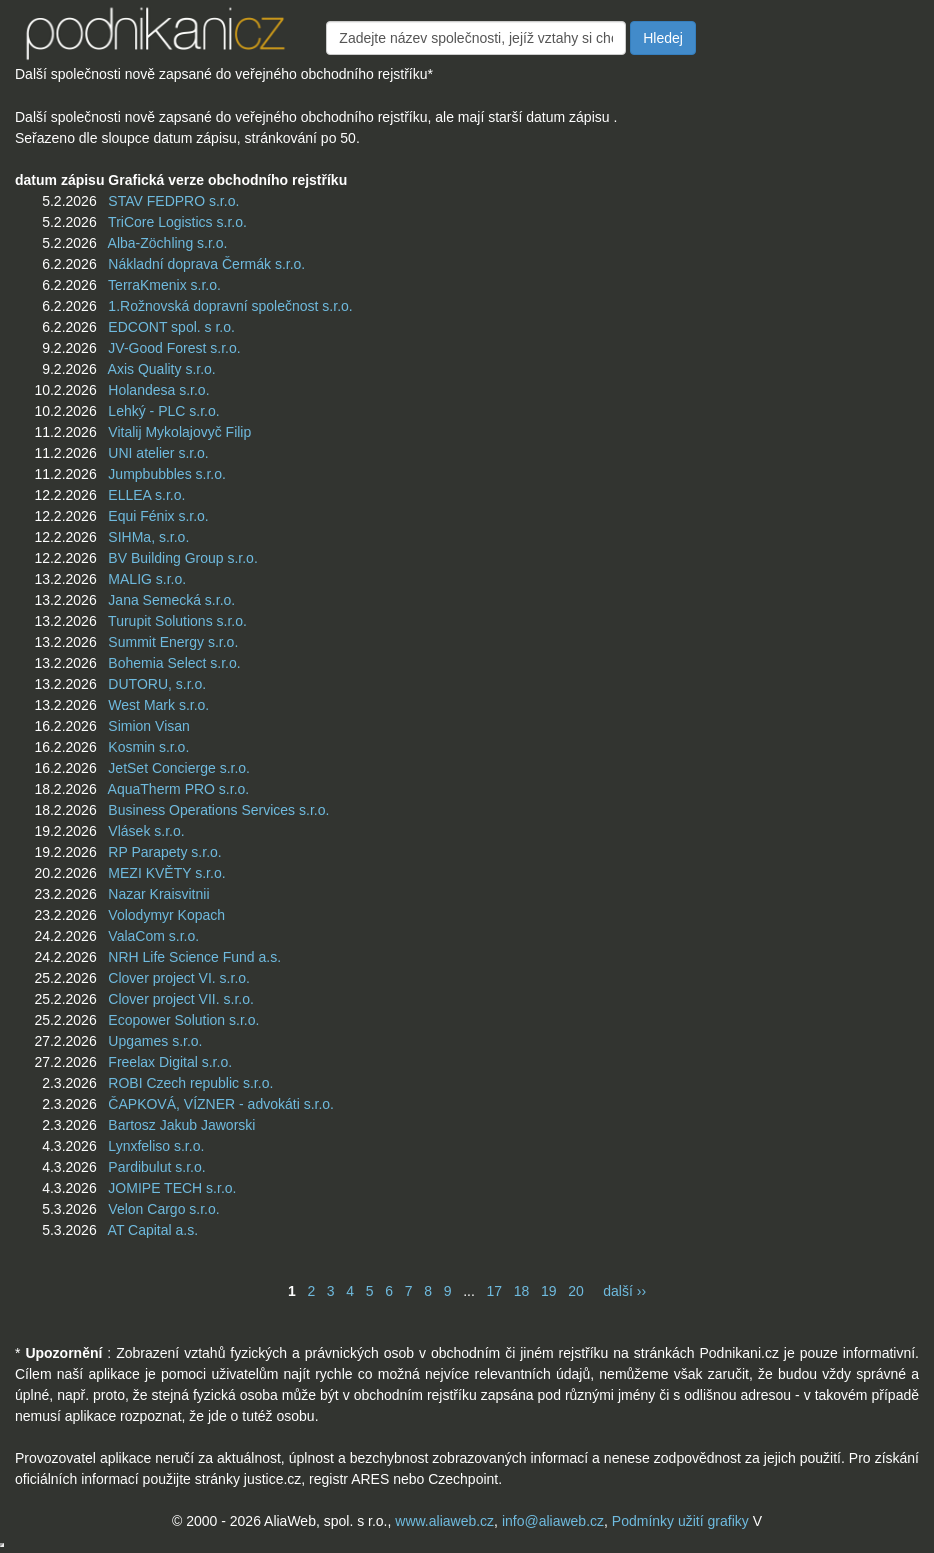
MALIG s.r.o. (147, 579)
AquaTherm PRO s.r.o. (179, 789)
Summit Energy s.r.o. (173, 642)
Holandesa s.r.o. (158, 390)
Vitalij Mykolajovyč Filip (179, 432)
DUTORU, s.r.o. (157, 684)
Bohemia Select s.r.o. (174, 663)
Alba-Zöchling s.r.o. (168, 243)
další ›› (624, 1291)
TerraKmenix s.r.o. (164, 285)
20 (576, 1291)
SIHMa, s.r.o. (148, 537)
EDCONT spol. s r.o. (171, 327)
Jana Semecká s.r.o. (171, 600)
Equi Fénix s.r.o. (158, 516)
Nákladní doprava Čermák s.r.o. (206, 264)
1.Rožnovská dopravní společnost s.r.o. (230, 306)
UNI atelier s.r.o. (158, 453)
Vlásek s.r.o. (146, 831)
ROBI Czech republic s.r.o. (190, 1083)
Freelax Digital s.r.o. (170, 1062)
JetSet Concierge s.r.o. (179, 768)
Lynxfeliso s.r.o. (156, 1146)
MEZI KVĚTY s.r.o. (166, 873)
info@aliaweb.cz (553, 1521)
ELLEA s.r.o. (146, 495)
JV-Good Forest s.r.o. (174, 348)
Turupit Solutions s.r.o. (177, 621)
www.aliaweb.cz (444, 1521)
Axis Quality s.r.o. (162, 369)
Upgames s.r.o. (155, 1041)
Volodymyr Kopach (166, 915)
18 (522, 1291)
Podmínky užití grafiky (680, 1521)
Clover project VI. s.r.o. (179, 978)
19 (549, 1291)
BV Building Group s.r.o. (182, 558)
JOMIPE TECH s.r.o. (172, 1188)
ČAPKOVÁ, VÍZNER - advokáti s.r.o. (221, 1104)
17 (494, 1291)
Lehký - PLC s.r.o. (163, 411)
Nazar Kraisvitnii (158, 894)
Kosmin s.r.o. (148, 747)
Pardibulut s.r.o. (156, 1167)
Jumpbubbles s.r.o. (167, 474)
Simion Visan (148, 726)
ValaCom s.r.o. (153, 936)
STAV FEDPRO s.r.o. (173, 201)
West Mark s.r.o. (158, 705)
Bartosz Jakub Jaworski (181, 1125)
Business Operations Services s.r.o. (218, 810)
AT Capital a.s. (153, 1230)
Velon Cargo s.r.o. (163, 1209)
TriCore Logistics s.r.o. (177, 222)
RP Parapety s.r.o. (164, 852)
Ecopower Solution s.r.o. (183, 1020)
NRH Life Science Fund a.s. (194, 957)
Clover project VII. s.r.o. (181, 999)
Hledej (663, 38)
